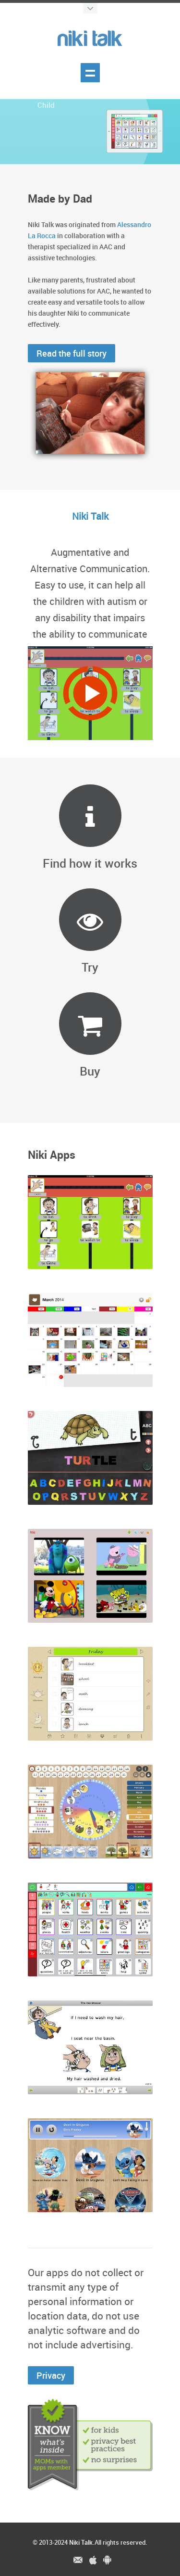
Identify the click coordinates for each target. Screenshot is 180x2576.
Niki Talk (81, 2542)
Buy (90, 1071)
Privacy (50, 2375)
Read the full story (71, 353)
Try (90, 967)
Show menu (90, 72)
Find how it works (90, 863)
